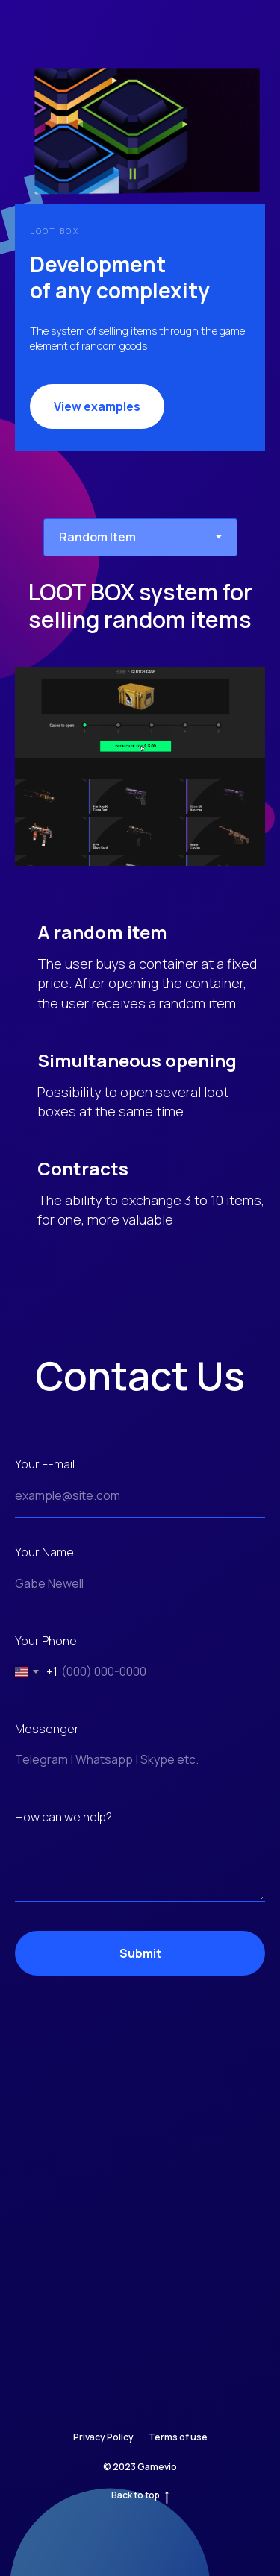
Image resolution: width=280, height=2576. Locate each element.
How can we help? (63, 1817)
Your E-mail (45, 1464)
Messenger (47, 1729)
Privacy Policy (103, 2437)
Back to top (140, 2495)
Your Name (44, 1552)
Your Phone (46, 1641)
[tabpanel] (140, 926)
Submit (192, 1953)
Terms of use (178, 2437)
